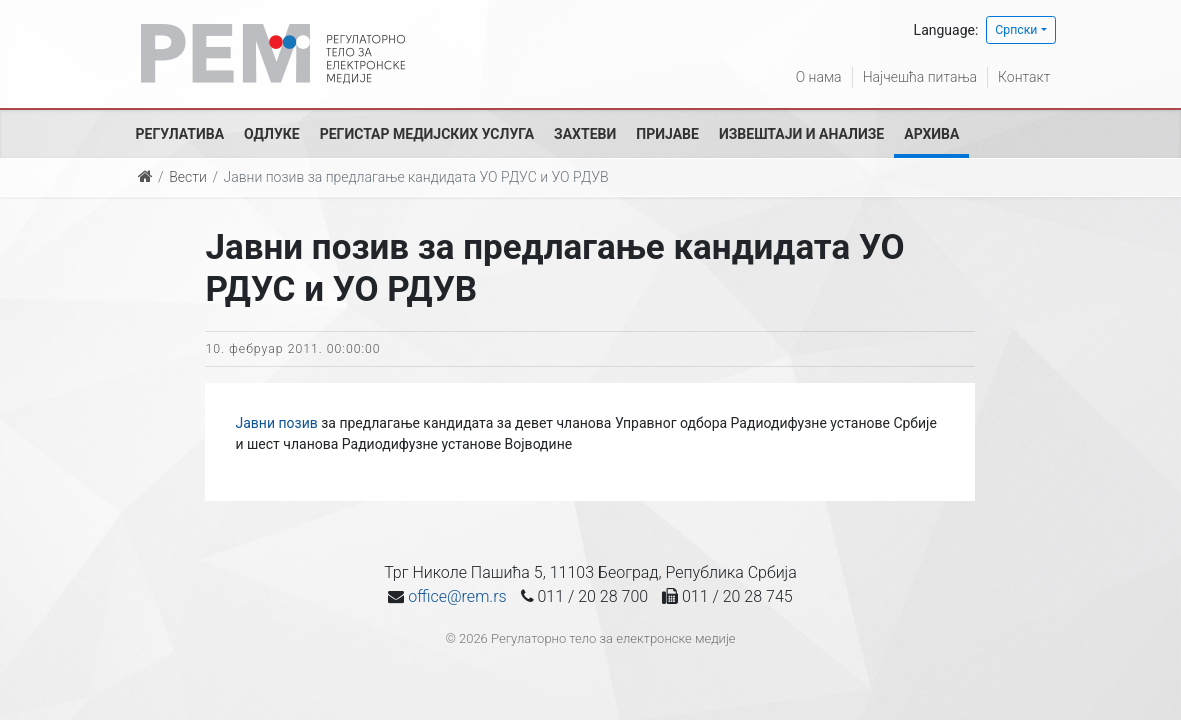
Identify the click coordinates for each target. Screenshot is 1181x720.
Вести (188, 177)
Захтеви (585, 134)
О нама (819, 77)
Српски (1016, 30)
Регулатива (180, 134)
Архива (931, 134)
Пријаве (667, 134)
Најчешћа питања (920, 77)
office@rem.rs (457, 596)
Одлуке (272, 134)
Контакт (1024, 77)
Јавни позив (276, 423)
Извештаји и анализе (801, 134)
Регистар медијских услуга (427, 134)
